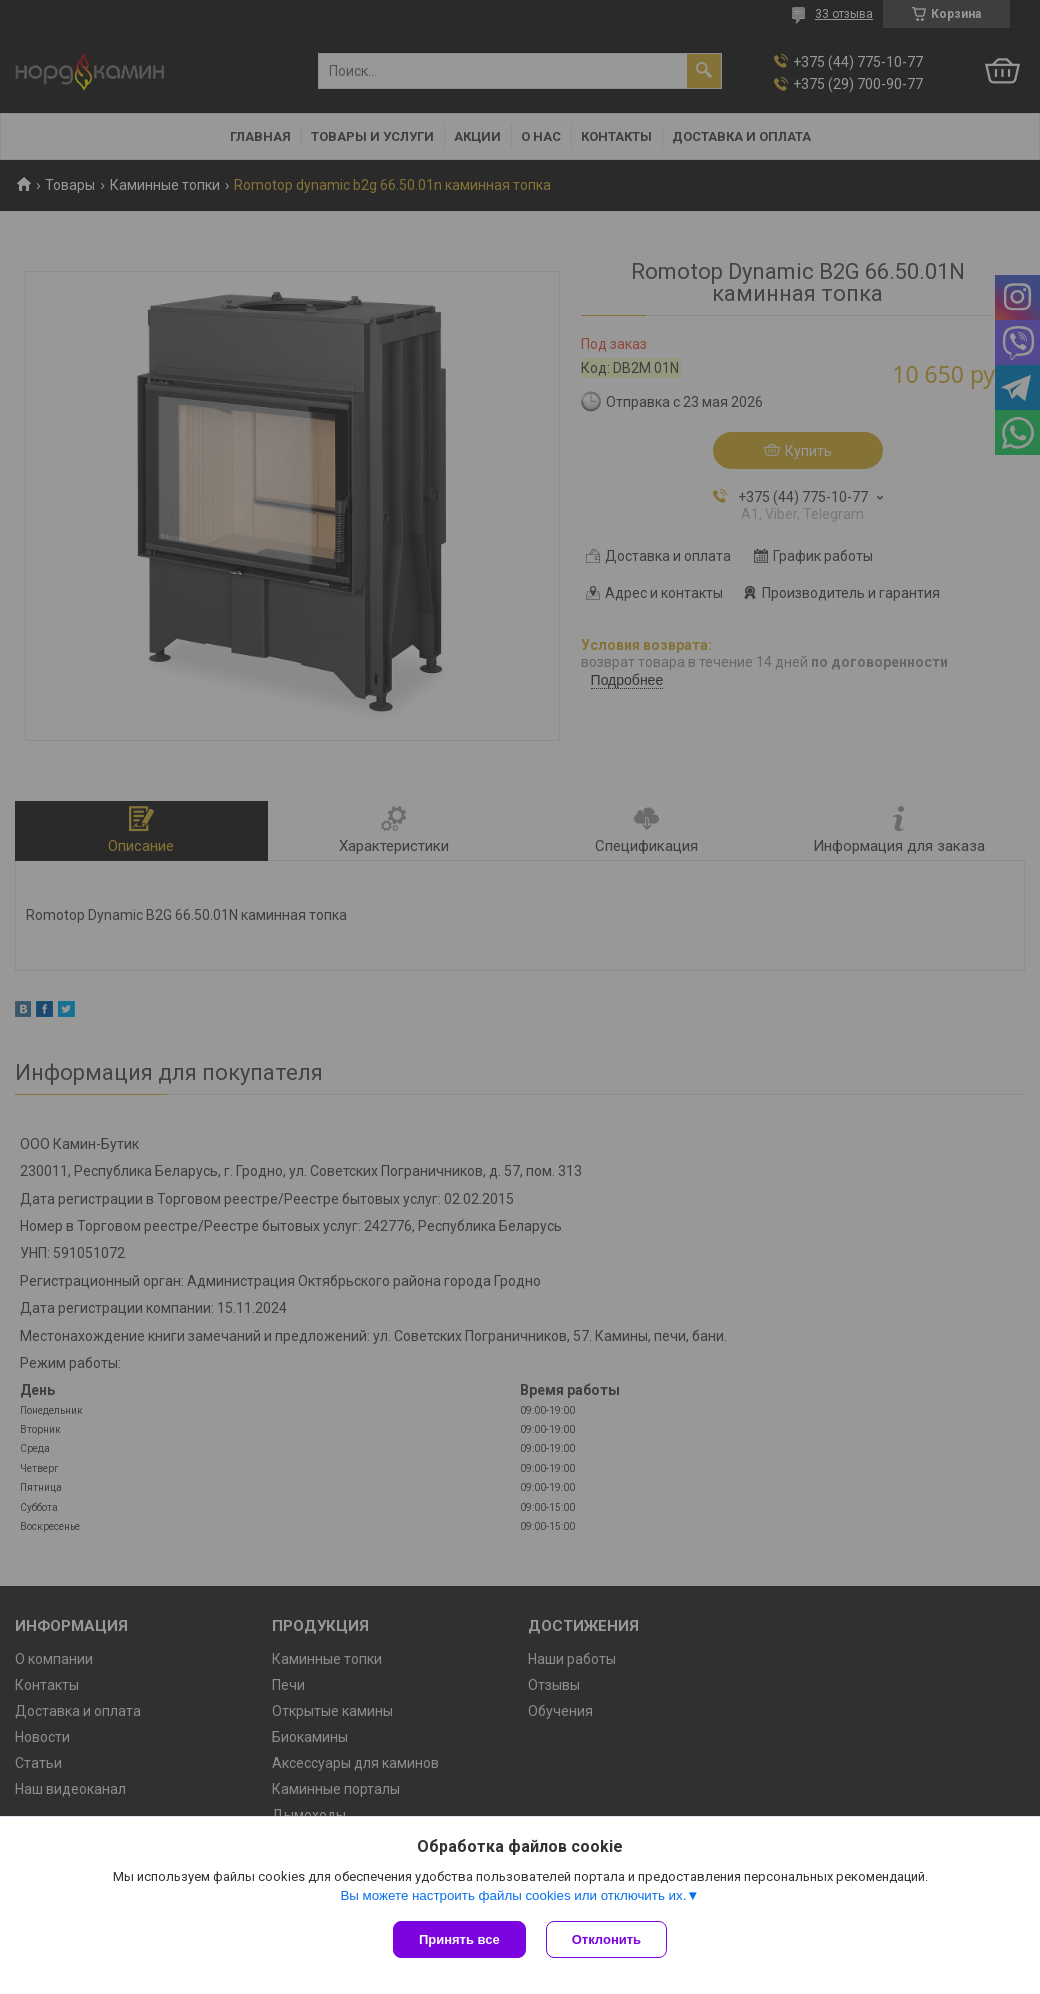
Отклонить (606, 1939)
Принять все (459, 1939)
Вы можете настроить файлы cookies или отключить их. (513, 1895)
